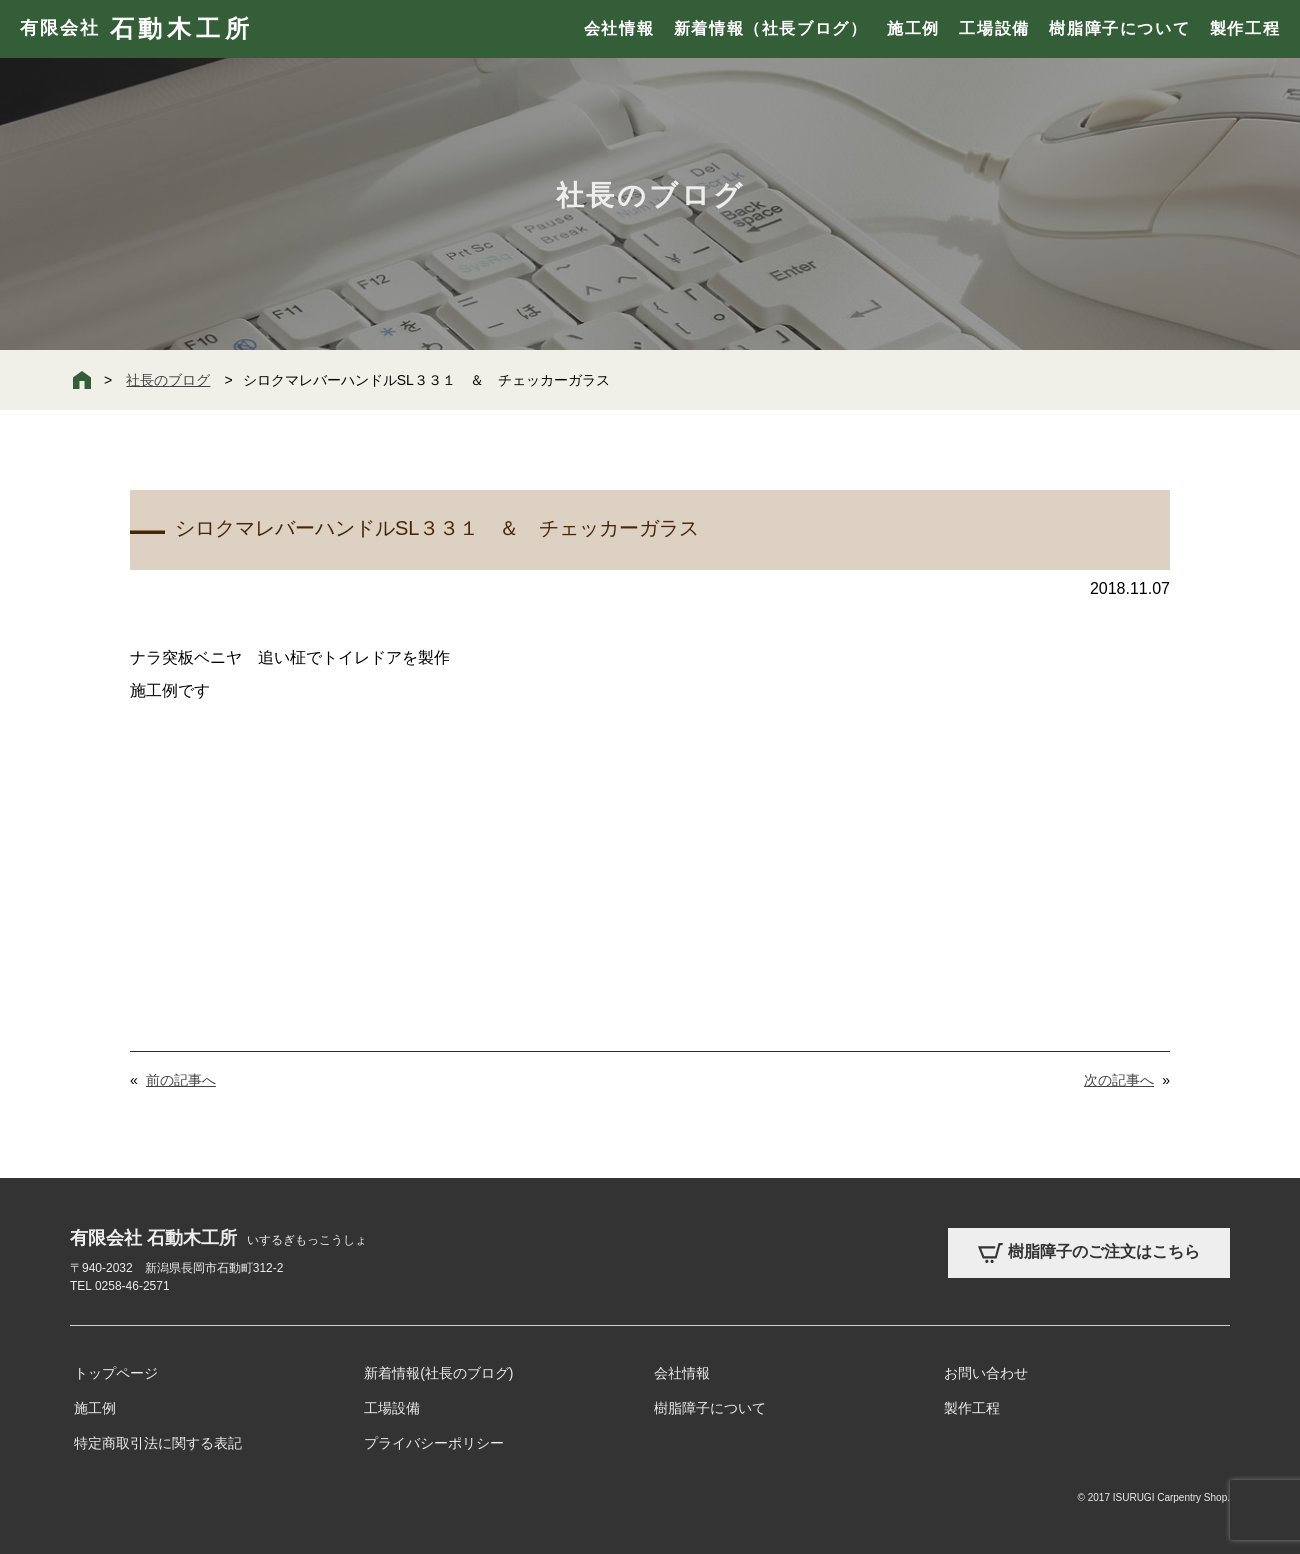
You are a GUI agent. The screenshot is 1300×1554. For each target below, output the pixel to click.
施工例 (913, 28)
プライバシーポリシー (434, 1443)
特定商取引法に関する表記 (158, 1443)
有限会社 (136, 29)
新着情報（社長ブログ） (771, 28)
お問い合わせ (986, 1373)
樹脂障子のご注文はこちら (1089, 1253)
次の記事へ (1119, 1080)
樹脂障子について (1119, 28)
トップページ (116, 1373)
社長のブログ (168, 380)
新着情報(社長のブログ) (438, 1373)
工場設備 (994, 28)
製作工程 (1245, 28)
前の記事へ (181, 1080)
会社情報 (619, 28)
